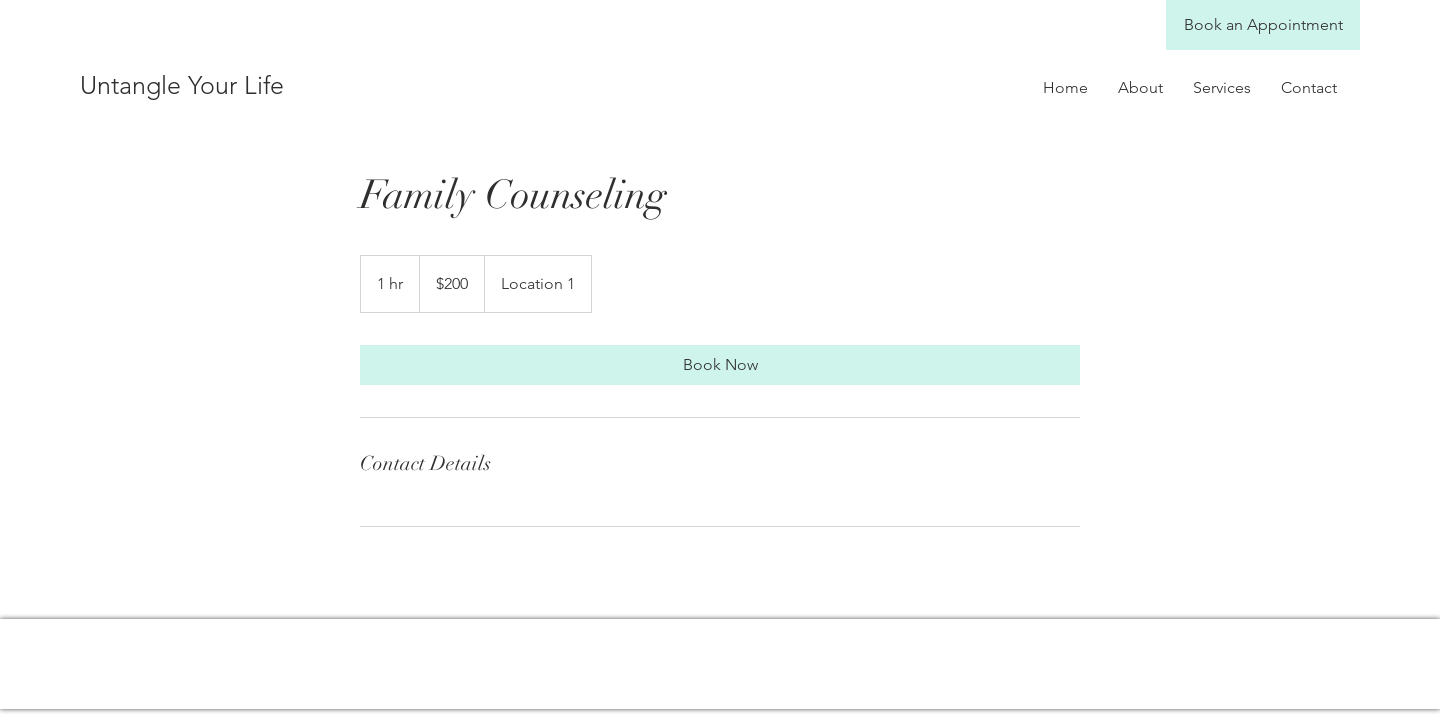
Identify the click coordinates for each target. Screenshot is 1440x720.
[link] (720, 365)
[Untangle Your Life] (275, 85)
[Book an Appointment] (1263, 25)
